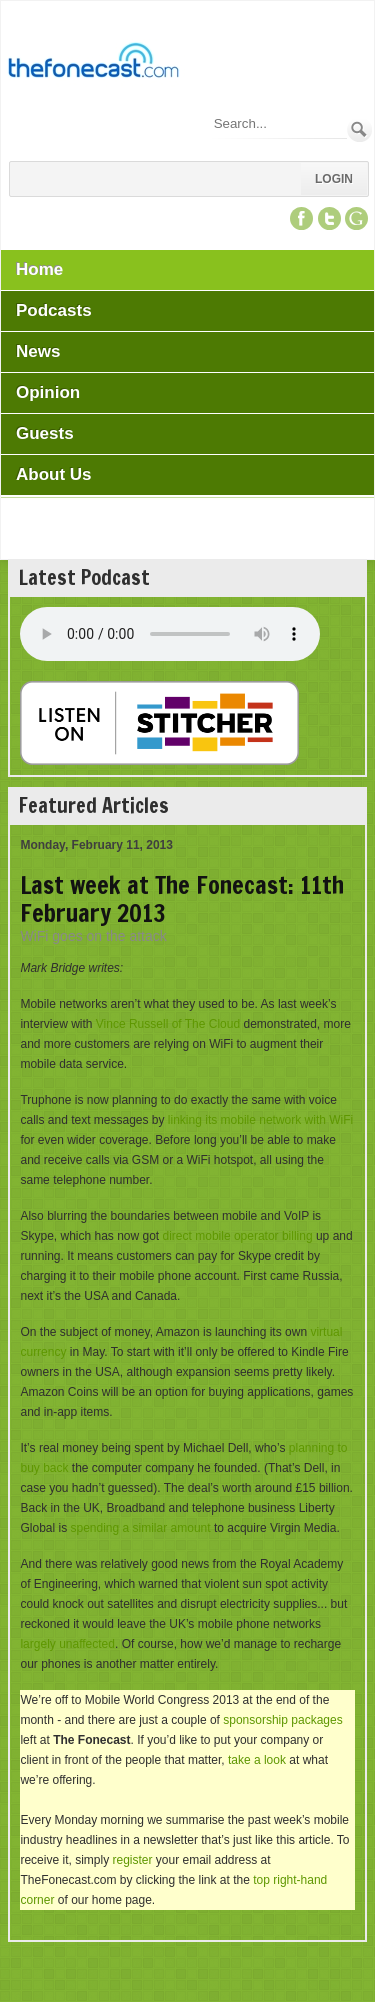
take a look (257, 1760)
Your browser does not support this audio (170, 634)
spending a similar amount (140, 1528)
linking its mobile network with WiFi (260, 1120)
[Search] (279, 123)
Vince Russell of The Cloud (168, 1024)
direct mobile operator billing (238, 1236)
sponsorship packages (282, 1720)
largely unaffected (67, 1644)
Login (334, 179)
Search (359, 129)
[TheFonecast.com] (93, 64)
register (132, 1860)
